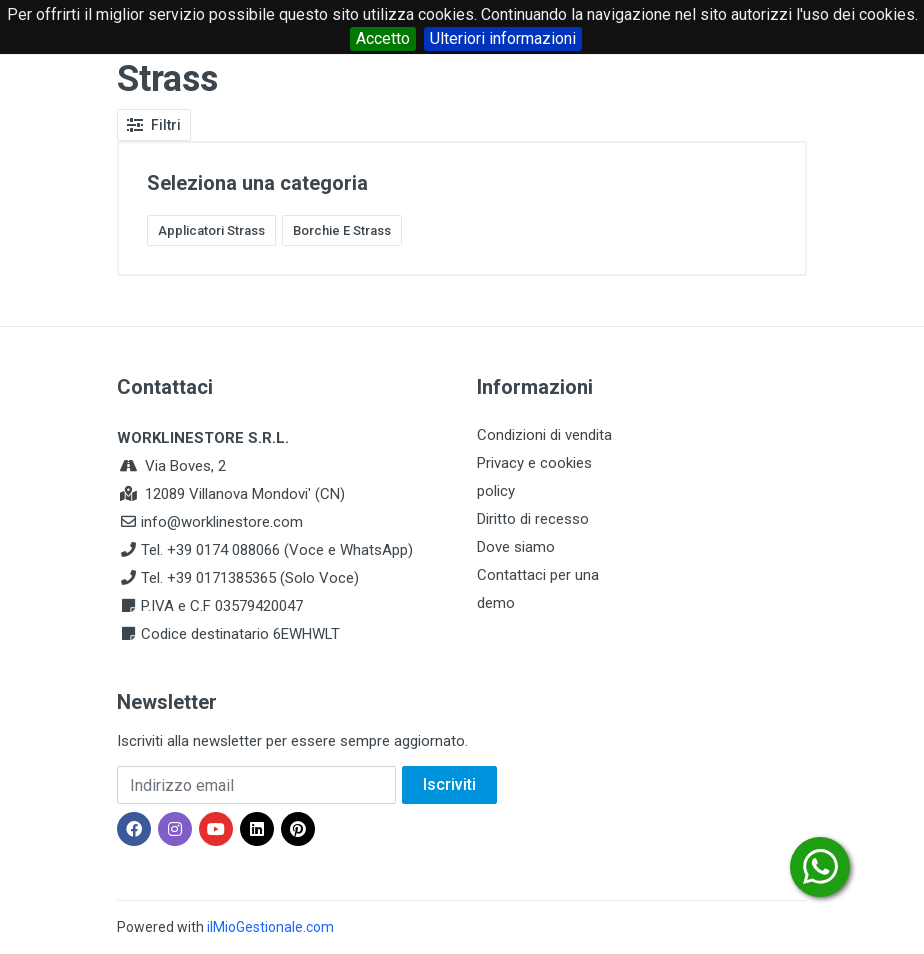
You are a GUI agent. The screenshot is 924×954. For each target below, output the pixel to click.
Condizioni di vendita (544, 435)
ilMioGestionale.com (270, 927)
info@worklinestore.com (222, 522)
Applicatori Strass (211, 230)
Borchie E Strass (342, 230)
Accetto (383, 38)
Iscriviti (449, 784)
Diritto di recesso (533, 519)
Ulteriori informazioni (503, 38)
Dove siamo (516, 547)
